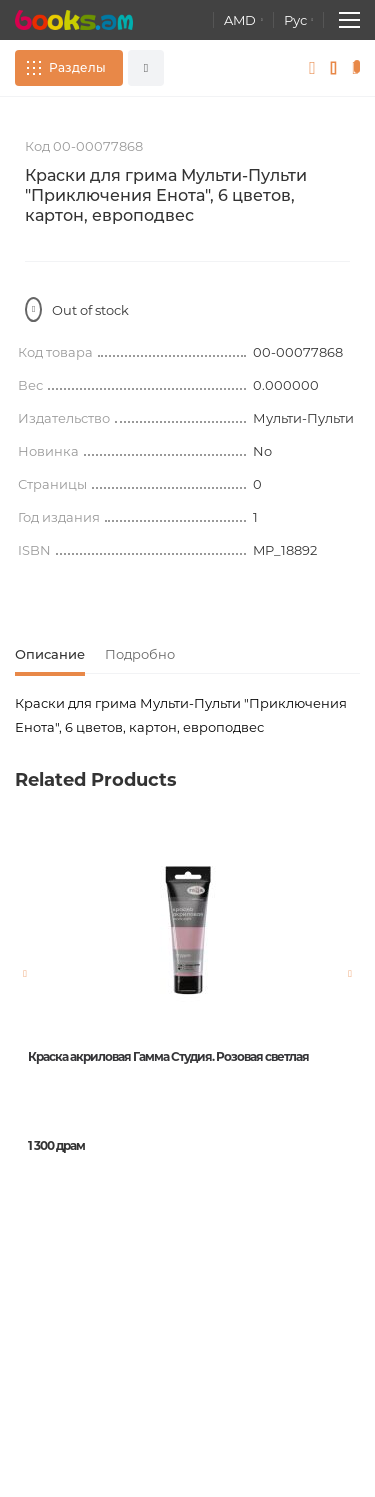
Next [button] (350, 974)
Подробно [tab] (140, 654)
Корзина (359, 68)
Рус (295, 20)
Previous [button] (25, 974)
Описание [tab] (50, 654)
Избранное (334, 68)
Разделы (77, 67)
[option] (187, 1028)
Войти (312, 68)
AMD (240, 20)
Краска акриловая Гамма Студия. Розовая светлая (168, 1056)
